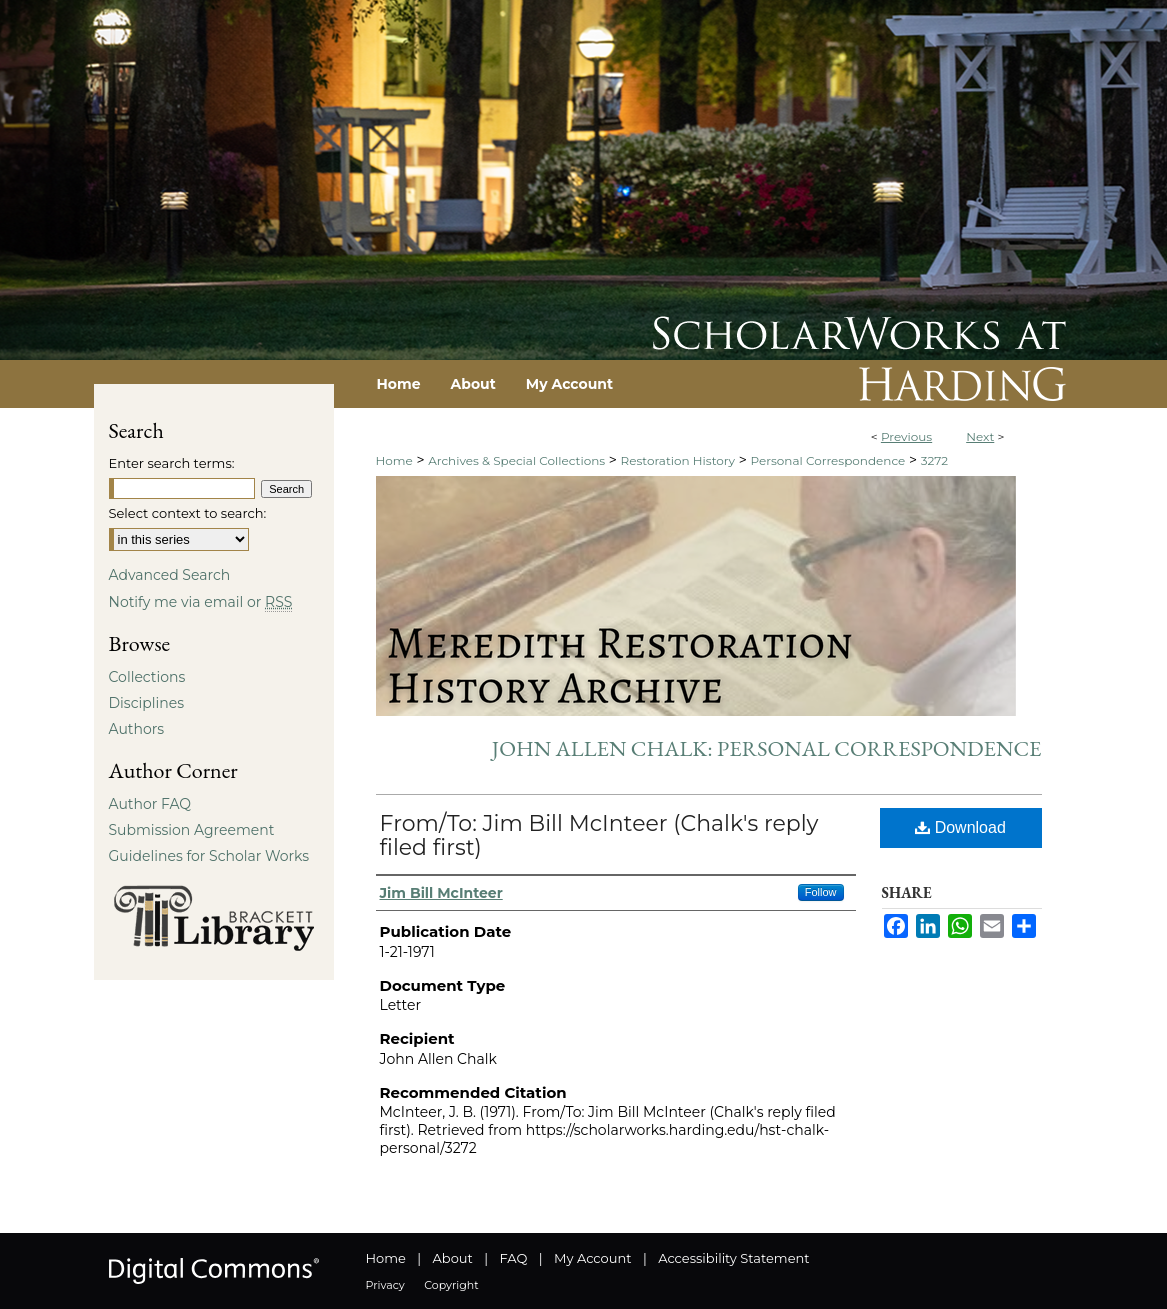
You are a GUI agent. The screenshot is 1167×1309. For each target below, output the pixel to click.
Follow (821, 892)
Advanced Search (170, 575)
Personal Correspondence (827, 460)
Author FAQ (150, 804)
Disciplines (146, 703)
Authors (137, 729)
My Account (592, 1258)
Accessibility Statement (733, 1258)
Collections (147, 677)
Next (980, 436)
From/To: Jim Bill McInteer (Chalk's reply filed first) (599, 835)
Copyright (451, 1285)
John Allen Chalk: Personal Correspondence (767, 748)
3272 (934, 460)
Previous (906, 436)
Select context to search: (188, 513)
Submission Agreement (192, 830)
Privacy (385, 1285)
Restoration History (678, 460)
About (453, 1258)
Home (394, 460)
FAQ (513, 1258)
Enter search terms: (172, 463)
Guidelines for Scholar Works (209, 856)
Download (960, 827)
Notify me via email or (201, 602)
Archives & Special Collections (516, 460)
